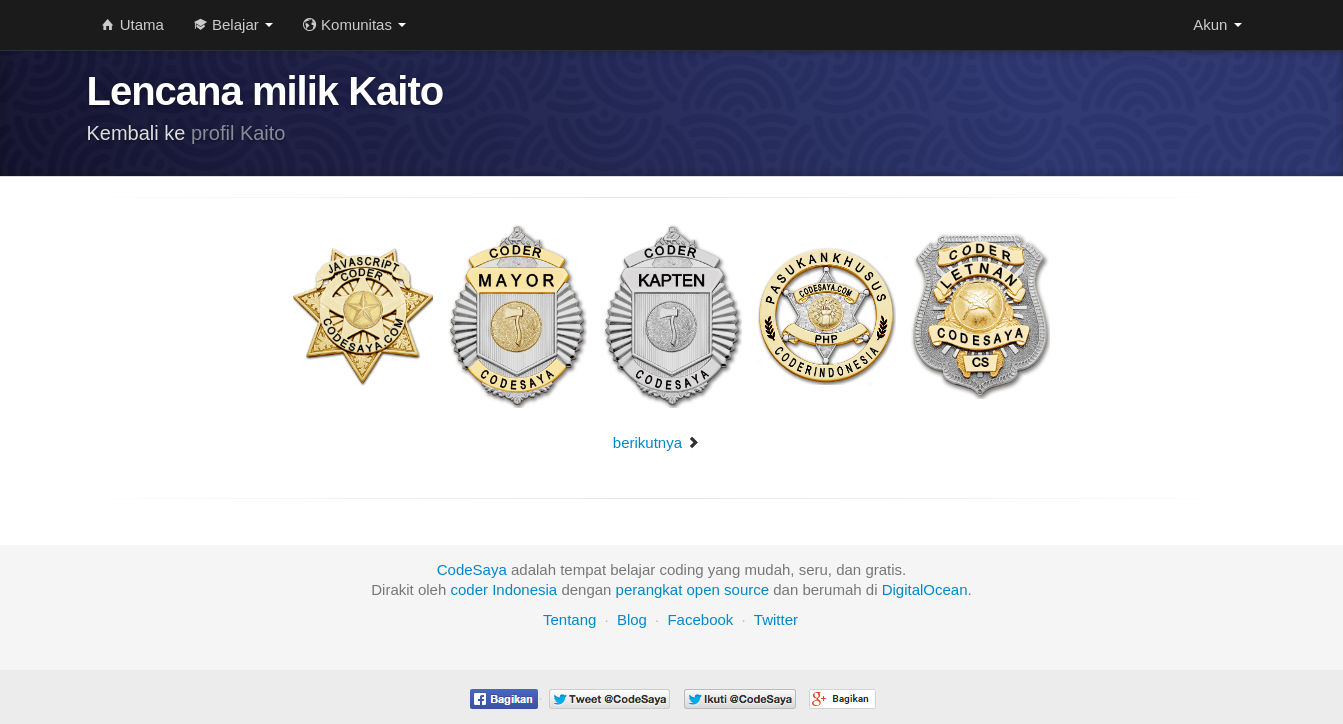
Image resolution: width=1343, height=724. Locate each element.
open (703, 589)
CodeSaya (472, 569)
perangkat (649, 589)
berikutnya (656, 442)
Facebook (700, 619)
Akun (1217, 24)
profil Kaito (238, 133)
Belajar (233, 24)
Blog (632, 619)
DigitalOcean (925, 589)
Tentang (569, 619)
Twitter (776, 619)
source (746, 589)
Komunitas (354, 24)
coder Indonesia (503, 589)
